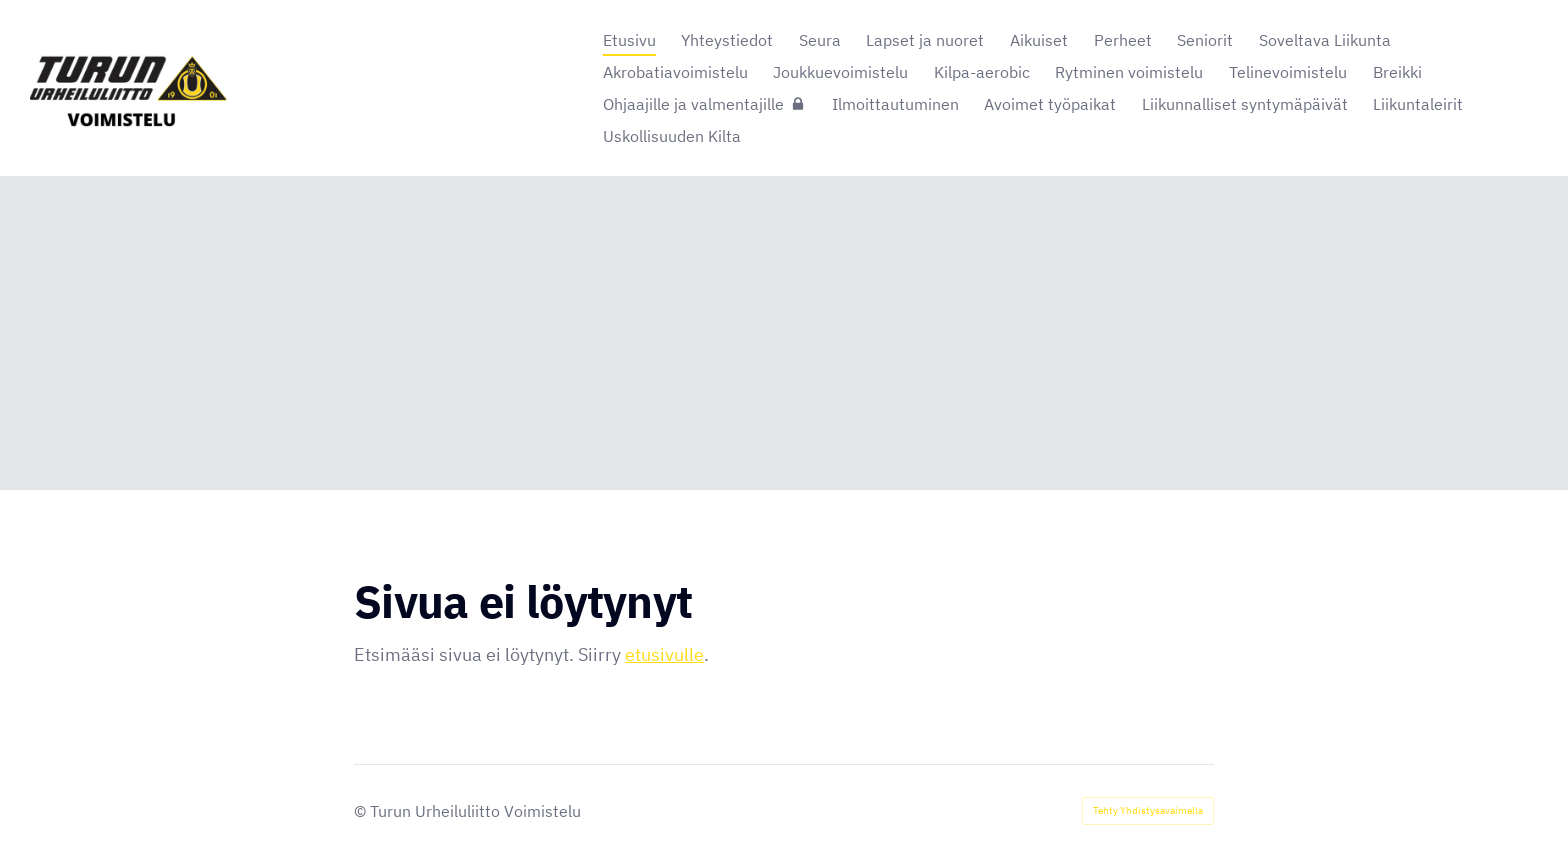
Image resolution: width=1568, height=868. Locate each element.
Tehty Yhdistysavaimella (1148, 810)
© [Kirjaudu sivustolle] (362, 811)
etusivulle (664, 654)
